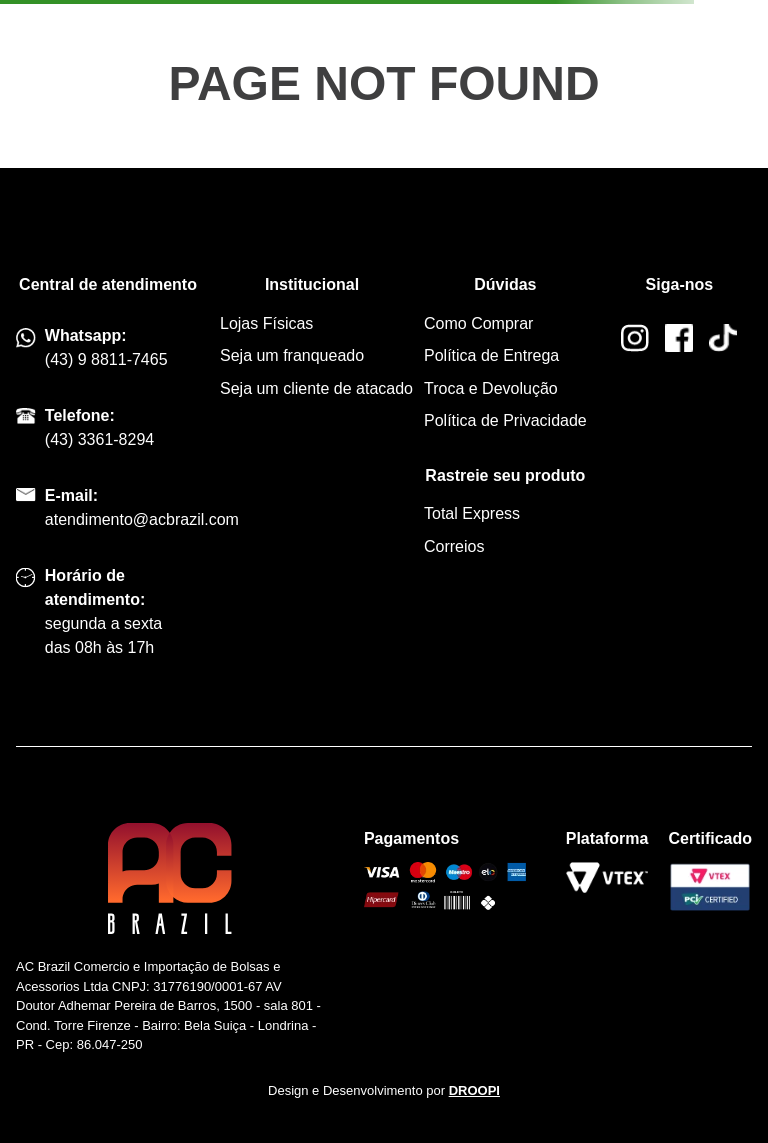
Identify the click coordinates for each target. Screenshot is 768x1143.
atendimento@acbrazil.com (142, 519)
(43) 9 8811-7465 (106, 359)
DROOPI (474, 1090)
